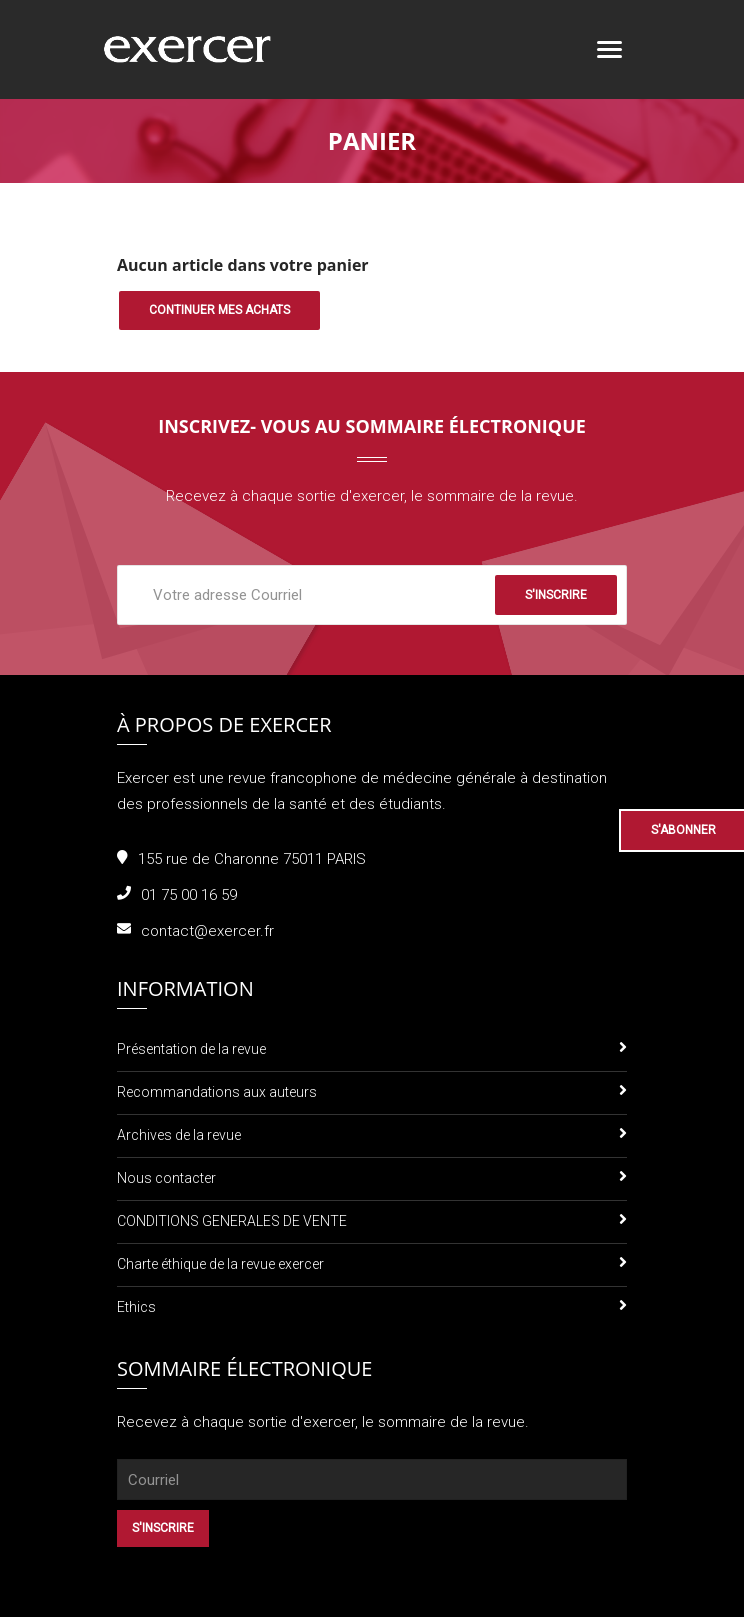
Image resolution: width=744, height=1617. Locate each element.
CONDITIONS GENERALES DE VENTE (232, 1221)
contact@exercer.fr (207, 931)
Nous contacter (166, 1178)
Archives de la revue (179, 1135)
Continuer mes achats (219, 310)
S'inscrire (556, 595)
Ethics (136, 1307)
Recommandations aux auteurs (217, 1092)
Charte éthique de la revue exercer (220, 1264)
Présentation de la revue (191, 1049)
